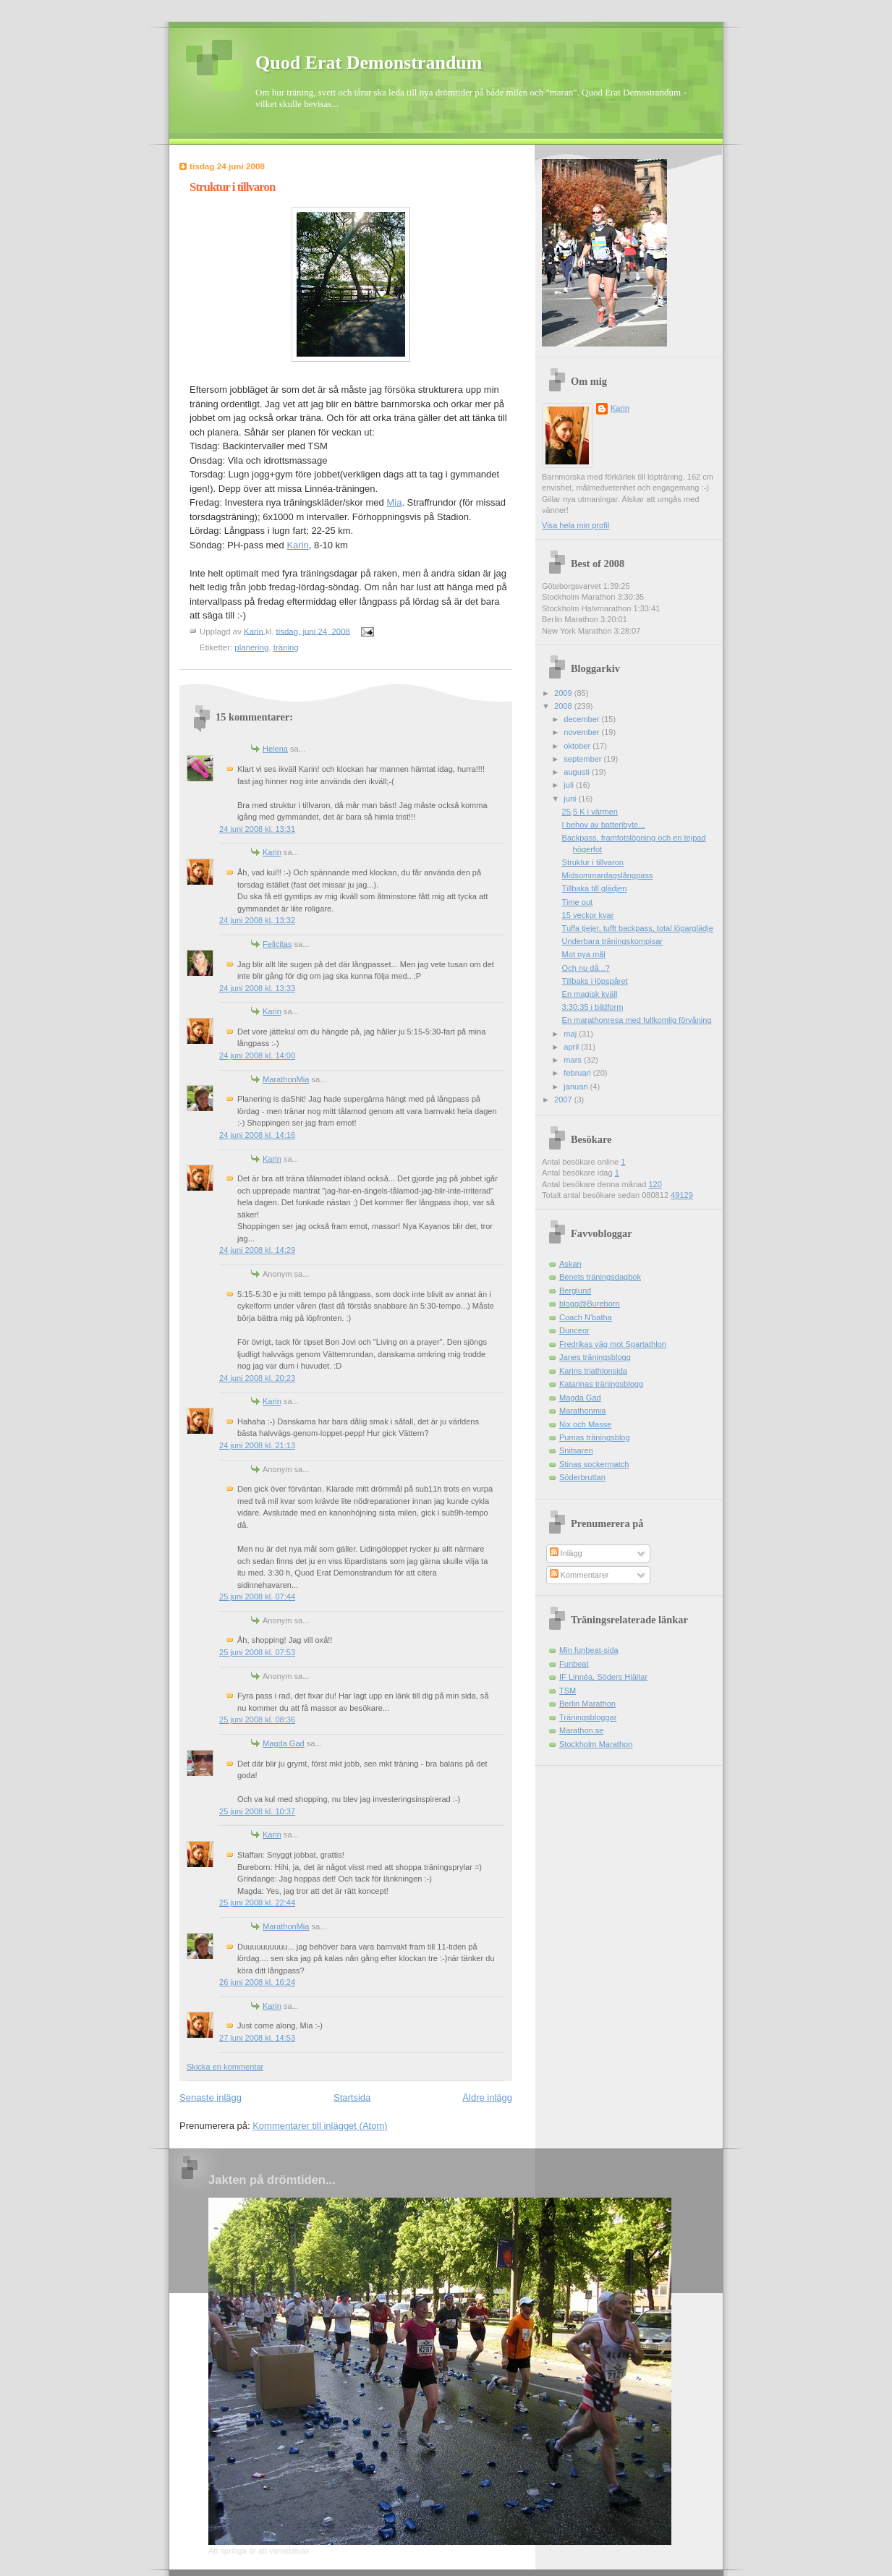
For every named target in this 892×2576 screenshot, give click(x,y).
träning (286, 647)
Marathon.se (581, 1730)
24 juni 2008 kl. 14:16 (257, 1135)
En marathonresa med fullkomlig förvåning (637, 1020)
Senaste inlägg (210, 2097)
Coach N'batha (585, 1317)
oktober (578, 745)
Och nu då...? (586, 968)
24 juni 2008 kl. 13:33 (257, 988)
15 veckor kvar (588, 915)
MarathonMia (286, 1079)
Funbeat (574, 1663)
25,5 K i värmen (590, 811)
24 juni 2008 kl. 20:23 (257, 1378)
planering (251, 647)
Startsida (352, 2097)
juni (571, 798)
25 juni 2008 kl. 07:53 (257, 1652)
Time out (577, 902)
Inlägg (566, 1553)
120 (654, 1184)
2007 (564, 1099)
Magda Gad (284, 1743)
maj (571, 1033)
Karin (297, 545)
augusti (578, 772)
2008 (564, 706)
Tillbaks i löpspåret (595, 981)
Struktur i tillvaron (593, 862)
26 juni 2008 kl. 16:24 (257, 1982)
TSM (567, 1690)
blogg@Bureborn (589, 1303)
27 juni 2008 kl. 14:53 (257, 2037)
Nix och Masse (585, 1424)
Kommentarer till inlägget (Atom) (319, 2125)
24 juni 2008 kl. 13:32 (257, 920)
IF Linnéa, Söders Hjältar (603, 1676)
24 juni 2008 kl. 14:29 (257, 1250)
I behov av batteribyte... (603, 824)
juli (570, 785)
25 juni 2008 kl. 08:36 (257, 1719)
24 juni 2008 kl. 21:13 (257, 1445)
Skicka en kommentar (225, 2066)
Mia (394, 502)
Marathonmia (582, 1410)
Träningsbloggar (587, 1717)
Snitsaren (576, 1450)
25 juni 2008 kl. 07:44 (257, 1596)
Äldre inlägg (487, 2097)
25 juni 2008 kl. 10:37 (257, 1811)
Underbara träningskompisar (612, 941)
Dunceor (574, 1330)
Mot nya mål (584, 954)
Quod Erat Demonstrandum (368, 62)
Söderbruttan (582, 1477)
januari (577, 1086)
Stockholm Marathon (595, 1744)
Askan (570, 1263)
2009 (564, 693)
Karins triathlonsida (593, 1370)
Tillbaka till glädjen (594, 888)
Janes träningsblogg (595, 1357)
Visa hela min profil (575, 525)
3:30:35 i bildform (593, 1007)
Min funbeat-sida (589, 1650)
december (582, 719)
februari (578, 1072)
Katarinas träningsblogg (601, 1384)
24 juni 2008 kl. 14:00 (257, 1055)
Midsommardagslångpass (607, 875)
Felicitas (277, 944)
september (583, 758)
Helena (275, 748)
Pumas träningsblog (594, 1437)
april (572, 1046)
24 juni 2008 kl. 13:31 (257, 829)
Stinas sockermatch (594, 1464)
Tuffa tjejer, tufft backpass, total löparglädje (637, 928)
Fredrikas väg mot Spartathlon (612, 1344)
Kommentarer (579, 1574)
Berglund (575, 1290)
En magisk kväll (590, 994)
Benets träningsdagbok (600, 1276)
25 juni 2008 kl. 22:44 (257, 1902)
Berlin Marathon (587, 1703)
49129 (682, 1195)
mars (574, 1059)
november (582, 732)
